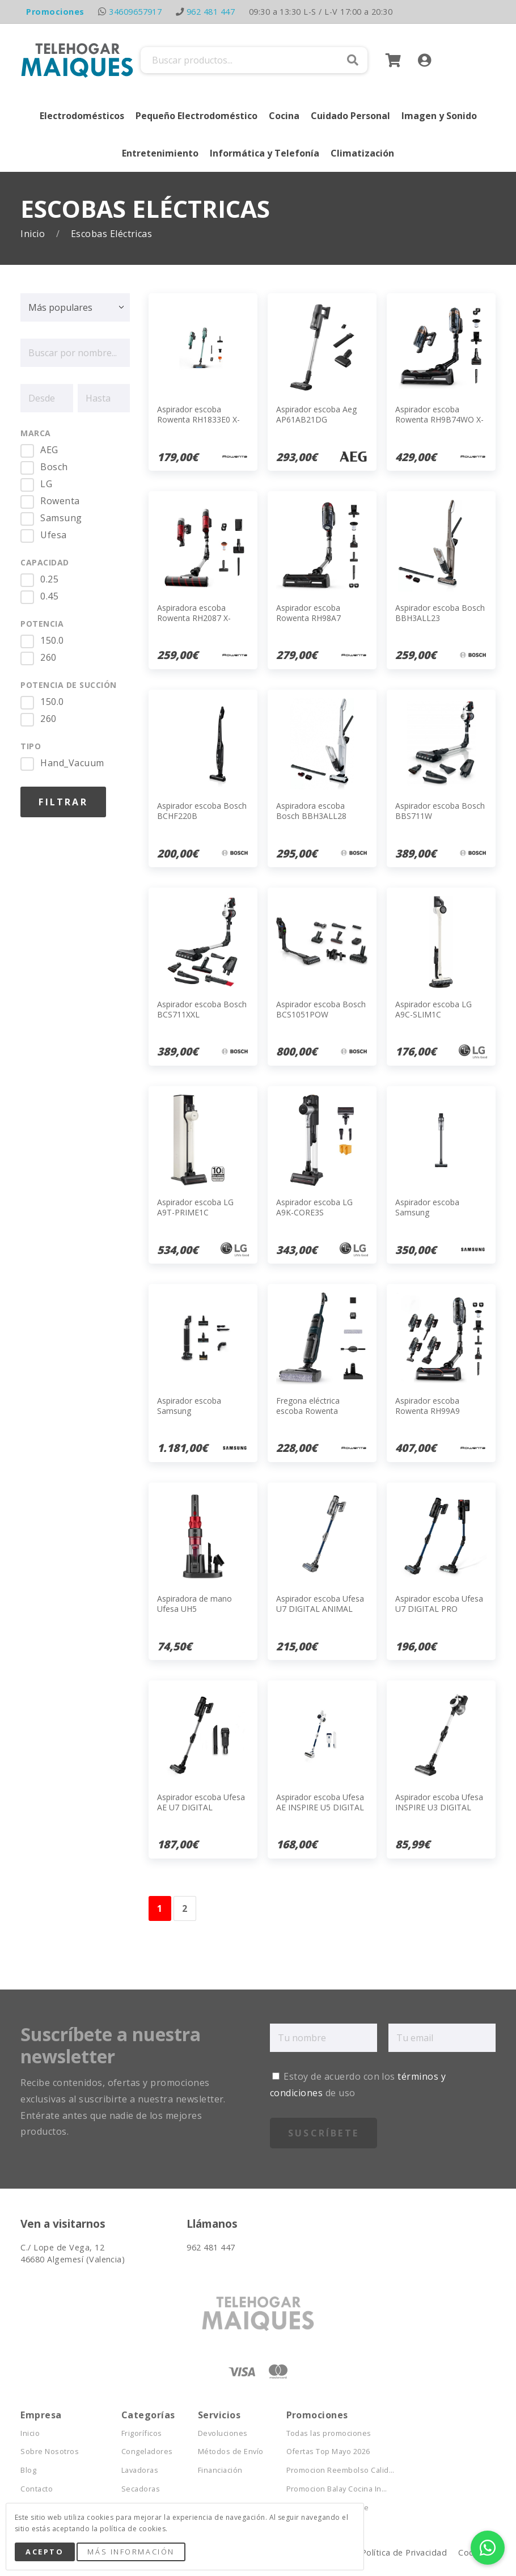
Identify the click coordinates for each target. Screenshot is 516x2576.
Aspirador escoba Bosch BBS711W (440, 810)
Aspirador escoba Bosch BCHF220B (202, 810)
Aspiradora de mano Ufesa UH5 (194, 1603)
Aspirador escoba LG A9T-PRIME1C (195, 1207)
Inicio (33, 234)
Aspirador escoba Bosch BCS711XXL (202, 1009)
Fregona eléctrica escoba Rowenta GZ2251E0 (308, 1410)
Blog (28, 2470)
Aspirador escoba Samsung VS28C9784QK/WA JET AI (198, 1416)
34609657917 (135, 11)
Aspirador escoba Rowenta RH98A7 (308, 612)
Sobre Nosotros (49, 2451)
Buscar (353, 60)
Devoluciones (223, 2433)
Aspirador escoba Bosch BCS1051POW (321, 1009)
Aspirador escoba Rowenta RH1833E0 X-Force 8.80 (198, 419)
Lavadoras (139, 2470)
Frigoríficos (141, 2433)
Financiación (220, 2470)
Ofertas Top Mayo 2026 (328, 2451)
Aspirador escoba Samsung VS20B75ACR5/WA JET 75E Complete (436, 1218)
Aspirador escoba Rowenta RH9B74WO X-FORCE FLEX (439, 419)
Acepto (45, 2552)
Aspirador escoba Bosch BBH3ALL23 (440, 612)
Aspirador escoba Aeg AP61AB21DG (316, 414)
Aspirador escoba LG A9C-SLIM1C (433, 1009)
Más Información (130, 2552)
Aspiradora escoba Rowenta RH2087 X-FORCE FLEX (194, 618)
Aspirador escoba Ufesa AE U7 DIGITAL (201, 1802)
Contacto (36, 2489)
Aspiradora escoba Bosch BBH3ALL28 (311, 810)
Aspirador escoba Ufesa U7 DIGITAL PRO (439, 1603)
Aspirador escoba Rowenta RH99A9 (427, 1405)
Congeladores (147, 2451)
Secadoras (140, 2489)
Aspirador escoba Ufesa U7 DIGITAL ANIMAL (320, 1603)
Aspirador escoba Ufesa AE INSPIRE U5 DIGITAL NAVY (320, 1807)
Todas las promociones (328, 2433)
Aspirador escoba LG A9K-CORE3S (314, 1207)
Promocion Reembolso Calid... (340, 2470)
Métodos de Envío (231, 2451)
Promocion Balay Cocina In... (336, 2489)
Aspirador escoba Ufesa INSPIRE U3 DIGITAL (439, 1802)
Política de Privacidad (404, 2552)
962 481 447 (211, 11)
